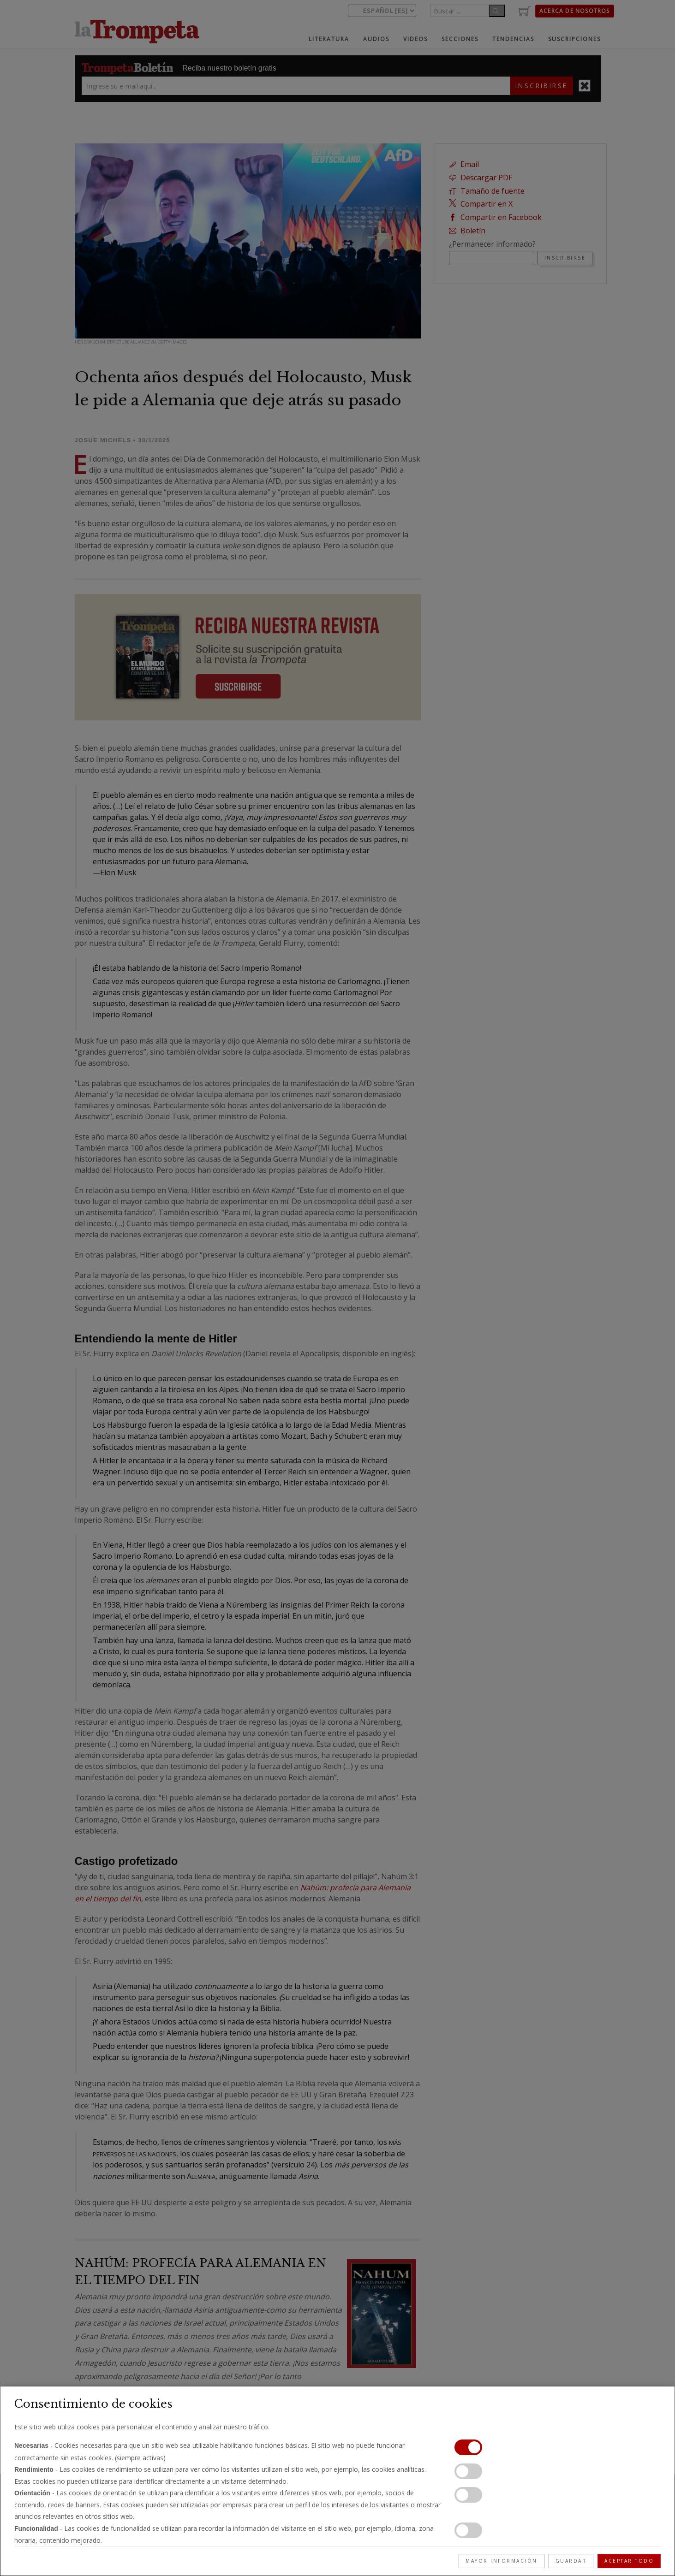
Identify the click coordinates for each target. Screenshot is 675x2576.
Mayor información (502, 2561)
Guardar (571, 2561)
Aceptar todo (629, 2561)
